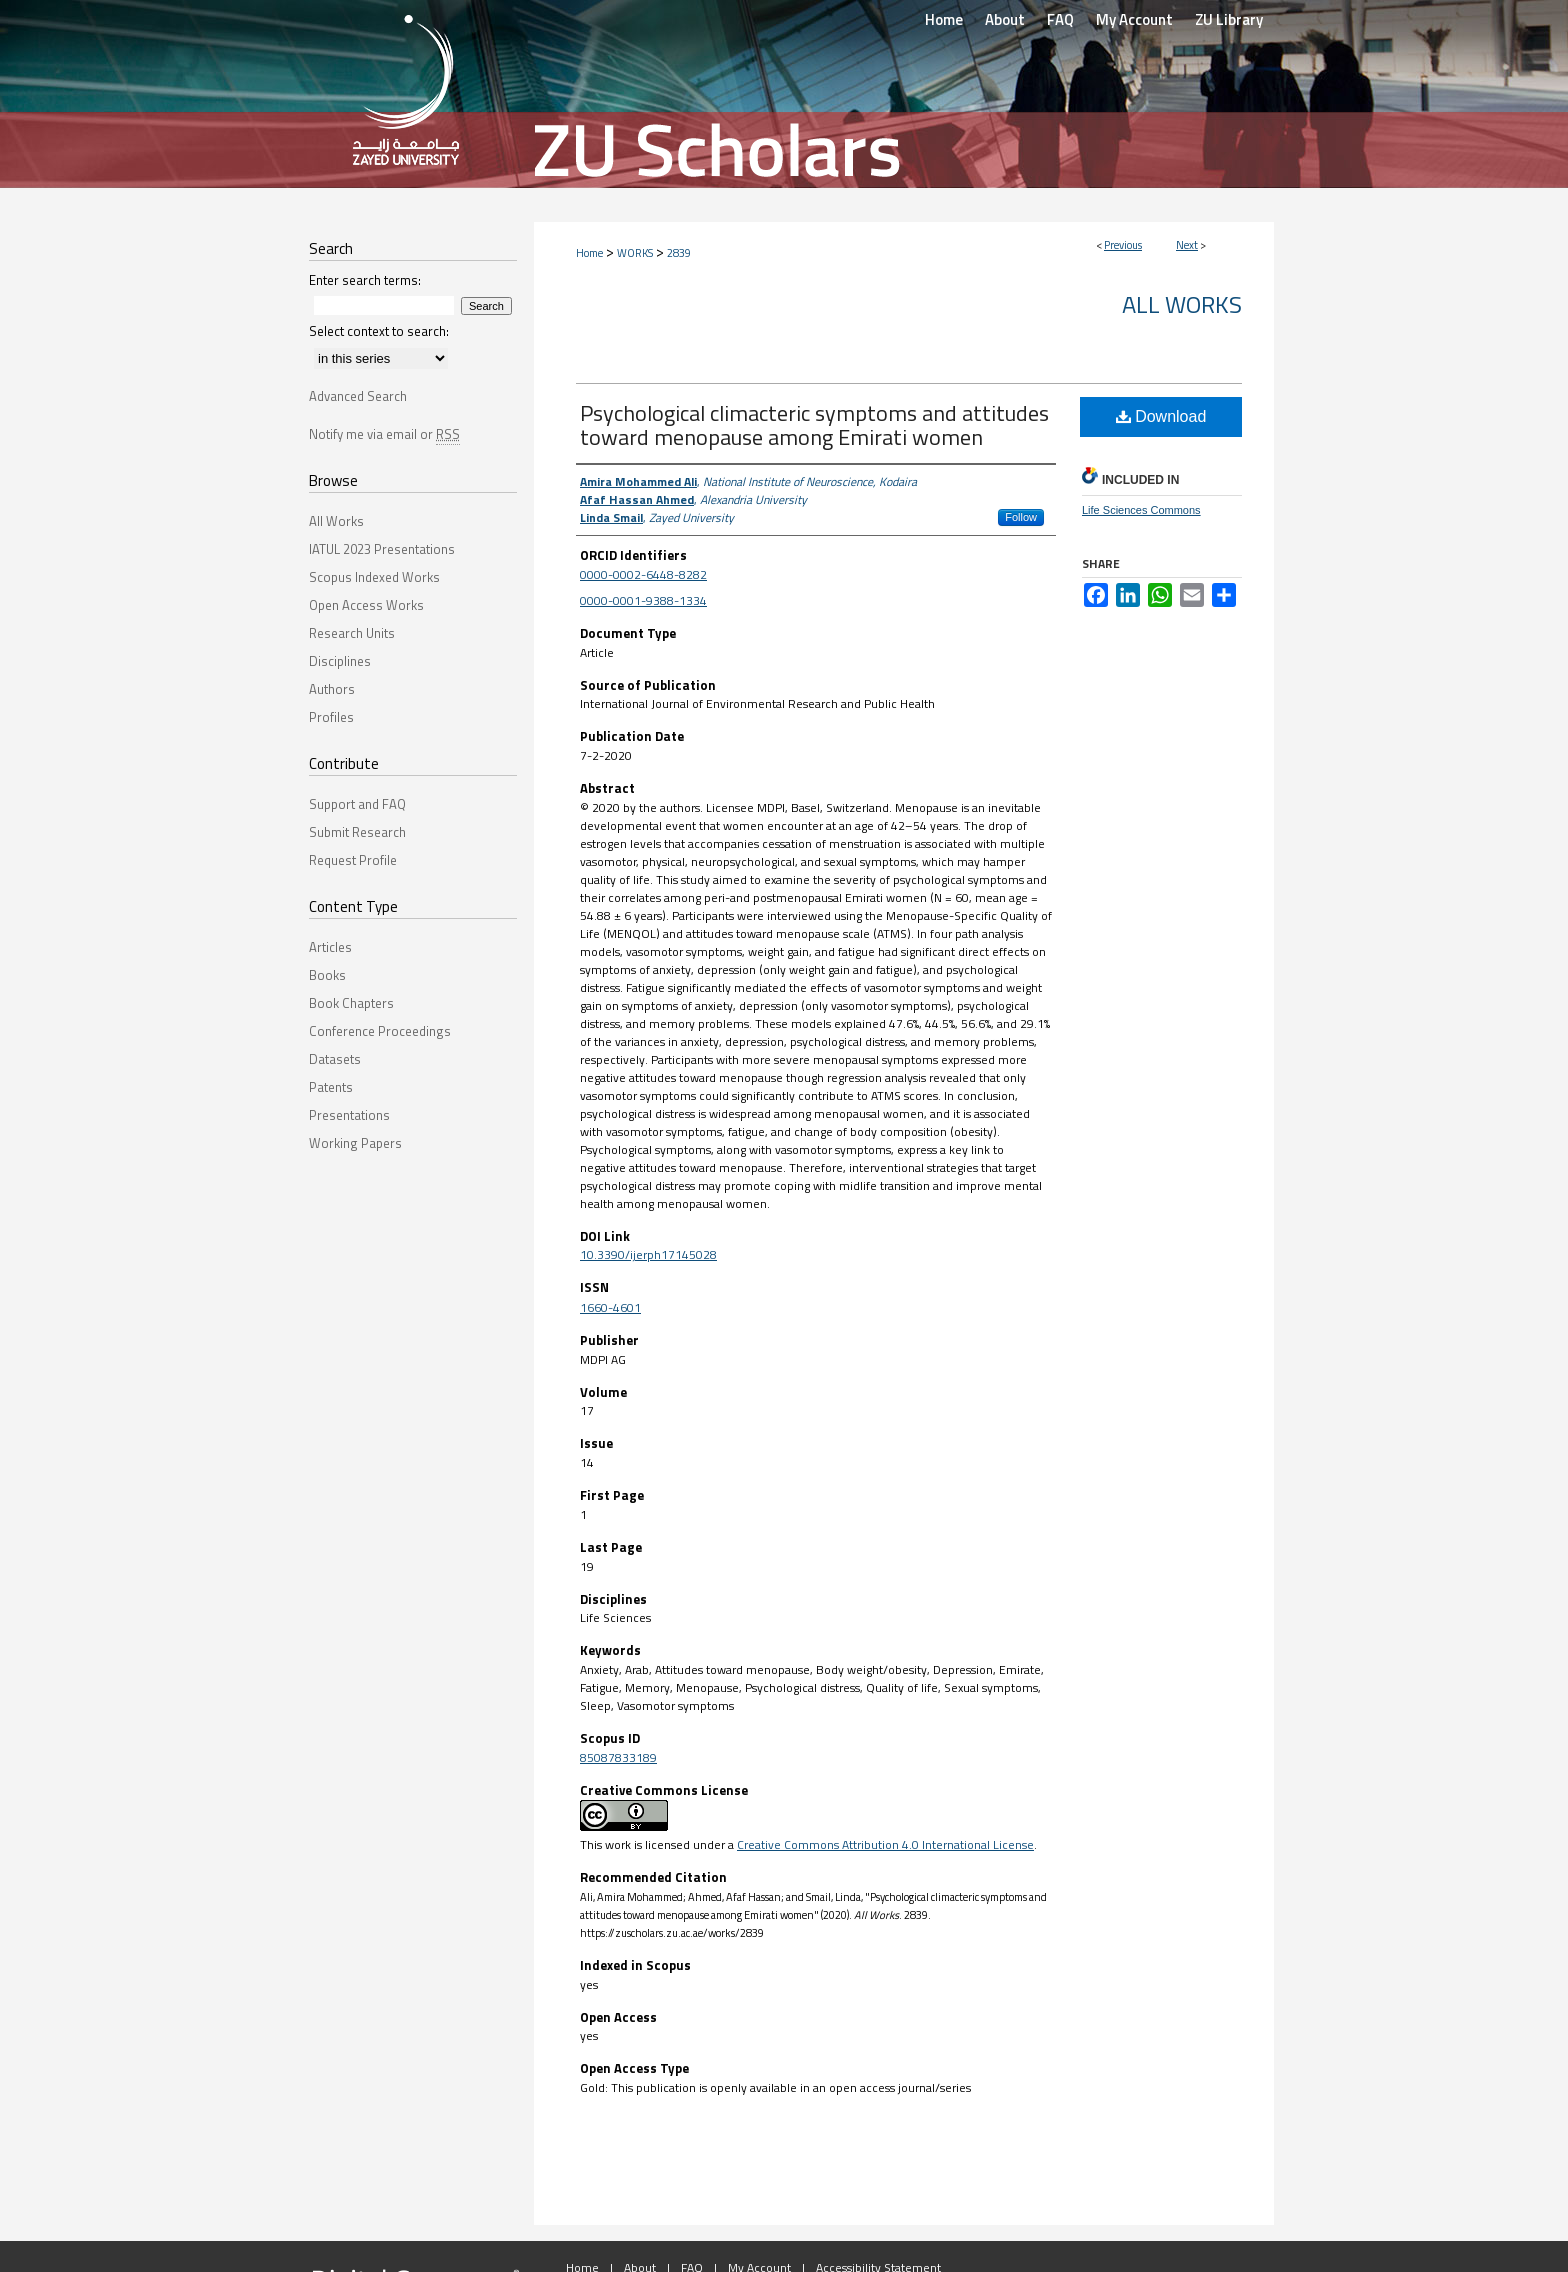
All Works (1182, 304)
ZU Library (1229, 19)
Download (1161, 416)
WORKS (635, 253)
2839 (679, 253)
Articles (330, 947)
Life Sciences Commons (1141, 510)
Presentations (349, 1115)
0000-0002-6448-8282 (643, 574)
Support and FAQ (357, 804)
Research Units (352, 633)
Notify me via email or (384, 434)
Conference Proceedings (380, 1031)
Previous (1123, 245)
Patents (331, 1087)
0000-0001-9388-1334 (643, 600)
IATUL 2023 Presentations (382, 549)
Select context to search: (379, 331)
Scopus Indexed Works (374, 577)
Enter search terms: (365, 280)
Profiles (331, 717)
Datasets (335, 1059)
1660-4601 (610, 1307)
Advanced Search (358, 396)
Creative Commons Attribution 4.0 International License (885, 1844)
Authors (332, 689)
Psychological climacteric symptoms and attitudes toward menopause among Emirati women (814, 425)
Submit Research (357, 832)
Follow (1021, 517)
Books (327, 975)
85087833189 (618, 1757)
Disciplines (340, 661)
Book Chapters (351, 1003)
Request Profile (353, 860)
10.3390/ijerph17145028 (648, 1254)
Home (589, 253)
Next (1187, 245)
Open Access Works (366, 605)
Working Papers (355, 1143)
